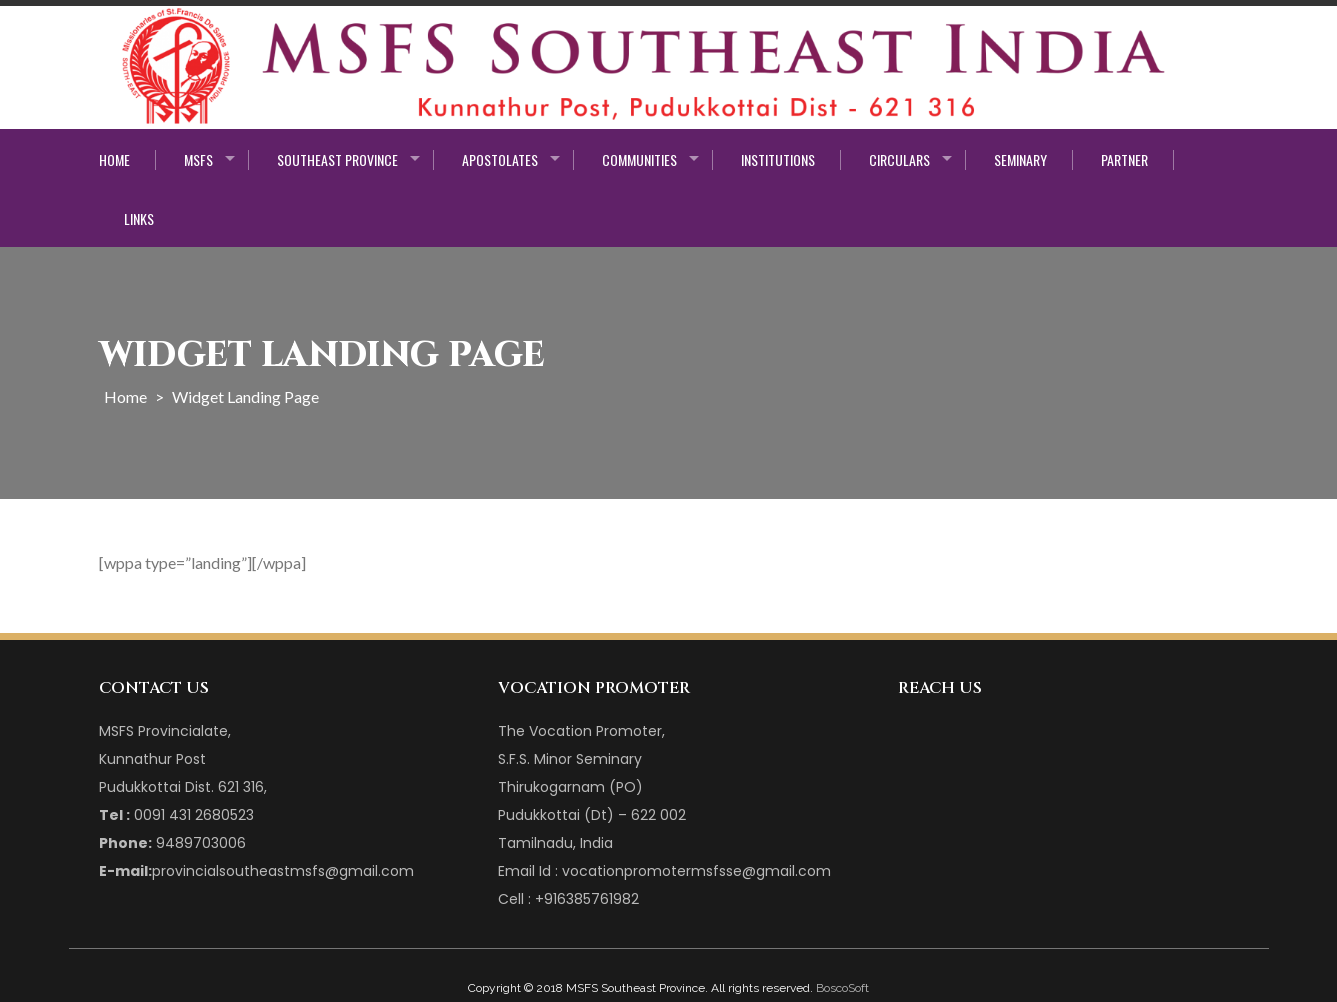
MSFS (198, 160)
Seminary (1020, 160)
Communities (639, 160)
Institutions (778, 160)
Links (139, 219)
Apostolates (500, 160)
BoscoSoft (842, 988)
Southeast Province (337, 160)
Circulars (899, 160)
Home (114, 160)
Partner (1124, 160)
